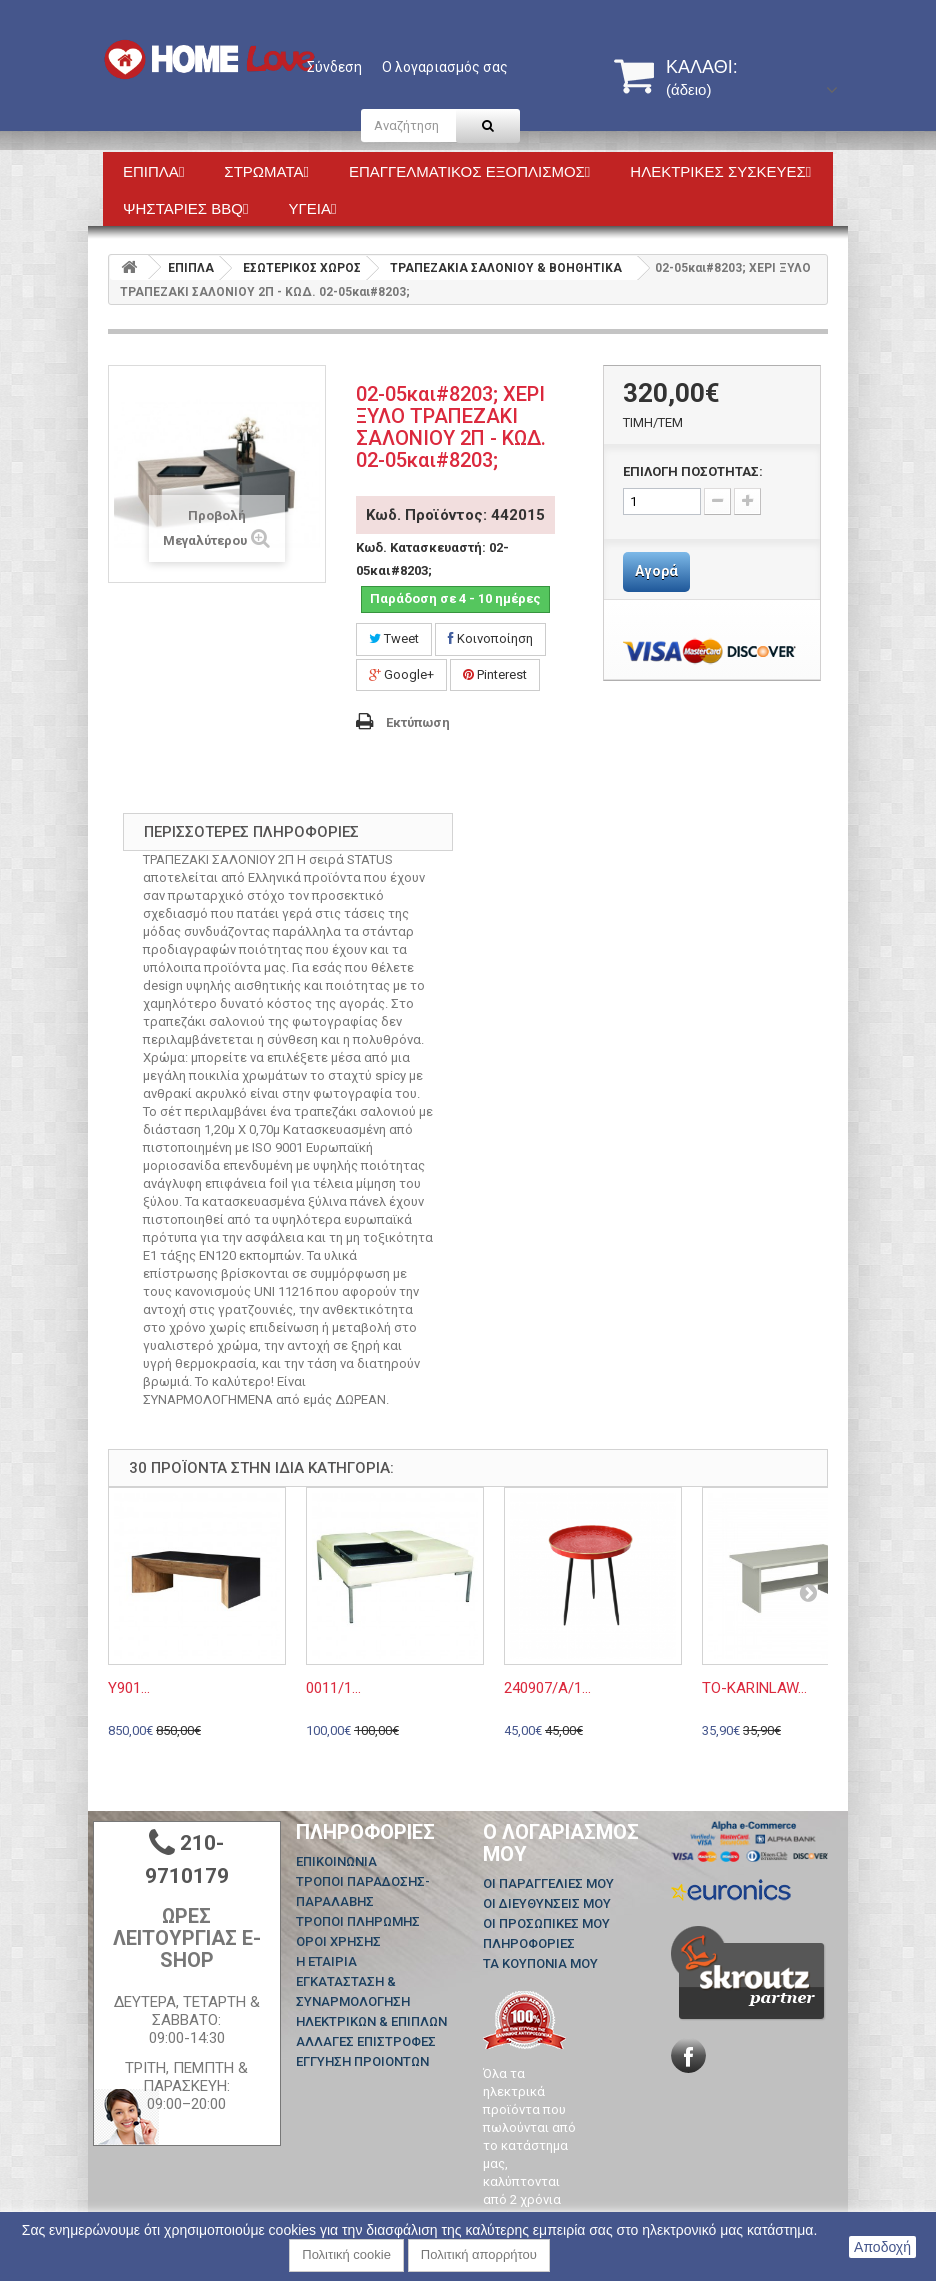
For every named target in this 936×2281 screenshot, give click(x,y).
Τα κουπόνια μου (540, 1963)
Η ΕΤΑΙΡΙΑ (326, 1961)
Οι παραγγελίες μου (548, 1883)
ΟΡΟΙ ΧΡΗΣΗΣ (338, 1941)
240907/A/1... (547, 1688)
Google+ (401, 674)
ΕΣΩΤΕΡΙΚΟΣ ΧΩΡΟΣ (302, 268)
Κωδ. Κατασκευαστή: (421, 547)
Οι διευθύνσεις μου (547, 1903)
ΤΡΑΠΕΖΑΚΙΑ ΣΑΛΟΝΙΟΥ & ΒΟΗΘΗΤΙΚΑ (506, 268)
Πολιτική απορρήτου (479, 2254)
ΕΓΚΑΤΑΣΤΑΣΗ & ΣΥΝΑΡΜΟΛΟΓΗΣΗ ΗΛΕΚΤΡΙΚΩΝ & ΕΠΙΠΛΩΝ (371, 2001)
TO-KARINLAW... (754, 1688)
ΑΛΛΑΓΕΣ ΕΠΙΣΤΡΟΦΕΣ (366, 2041)
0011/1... (333, 1688)
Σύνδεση (334, 67)
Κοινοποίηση (490, 638)
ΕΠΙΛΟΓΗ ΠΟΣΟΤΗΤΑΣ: (693, 471)
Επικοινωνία (336, 1861)
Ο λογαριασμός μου (561, 1843)
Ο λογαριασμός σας (445, 67)
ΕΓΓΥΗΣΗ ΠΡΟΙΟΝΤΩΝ (362, 2061)
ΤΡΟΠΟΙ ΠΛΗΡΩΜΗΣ (358, 1921)
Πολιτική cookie (346, 2254)
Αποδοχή (882, 2247)
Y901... (129, 1688)
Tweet (394, 638)
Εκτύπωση (418, 722)
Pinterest (495, 674)
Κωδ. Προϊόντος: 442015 (455, 515)
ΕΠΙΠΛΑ (191, 268)
